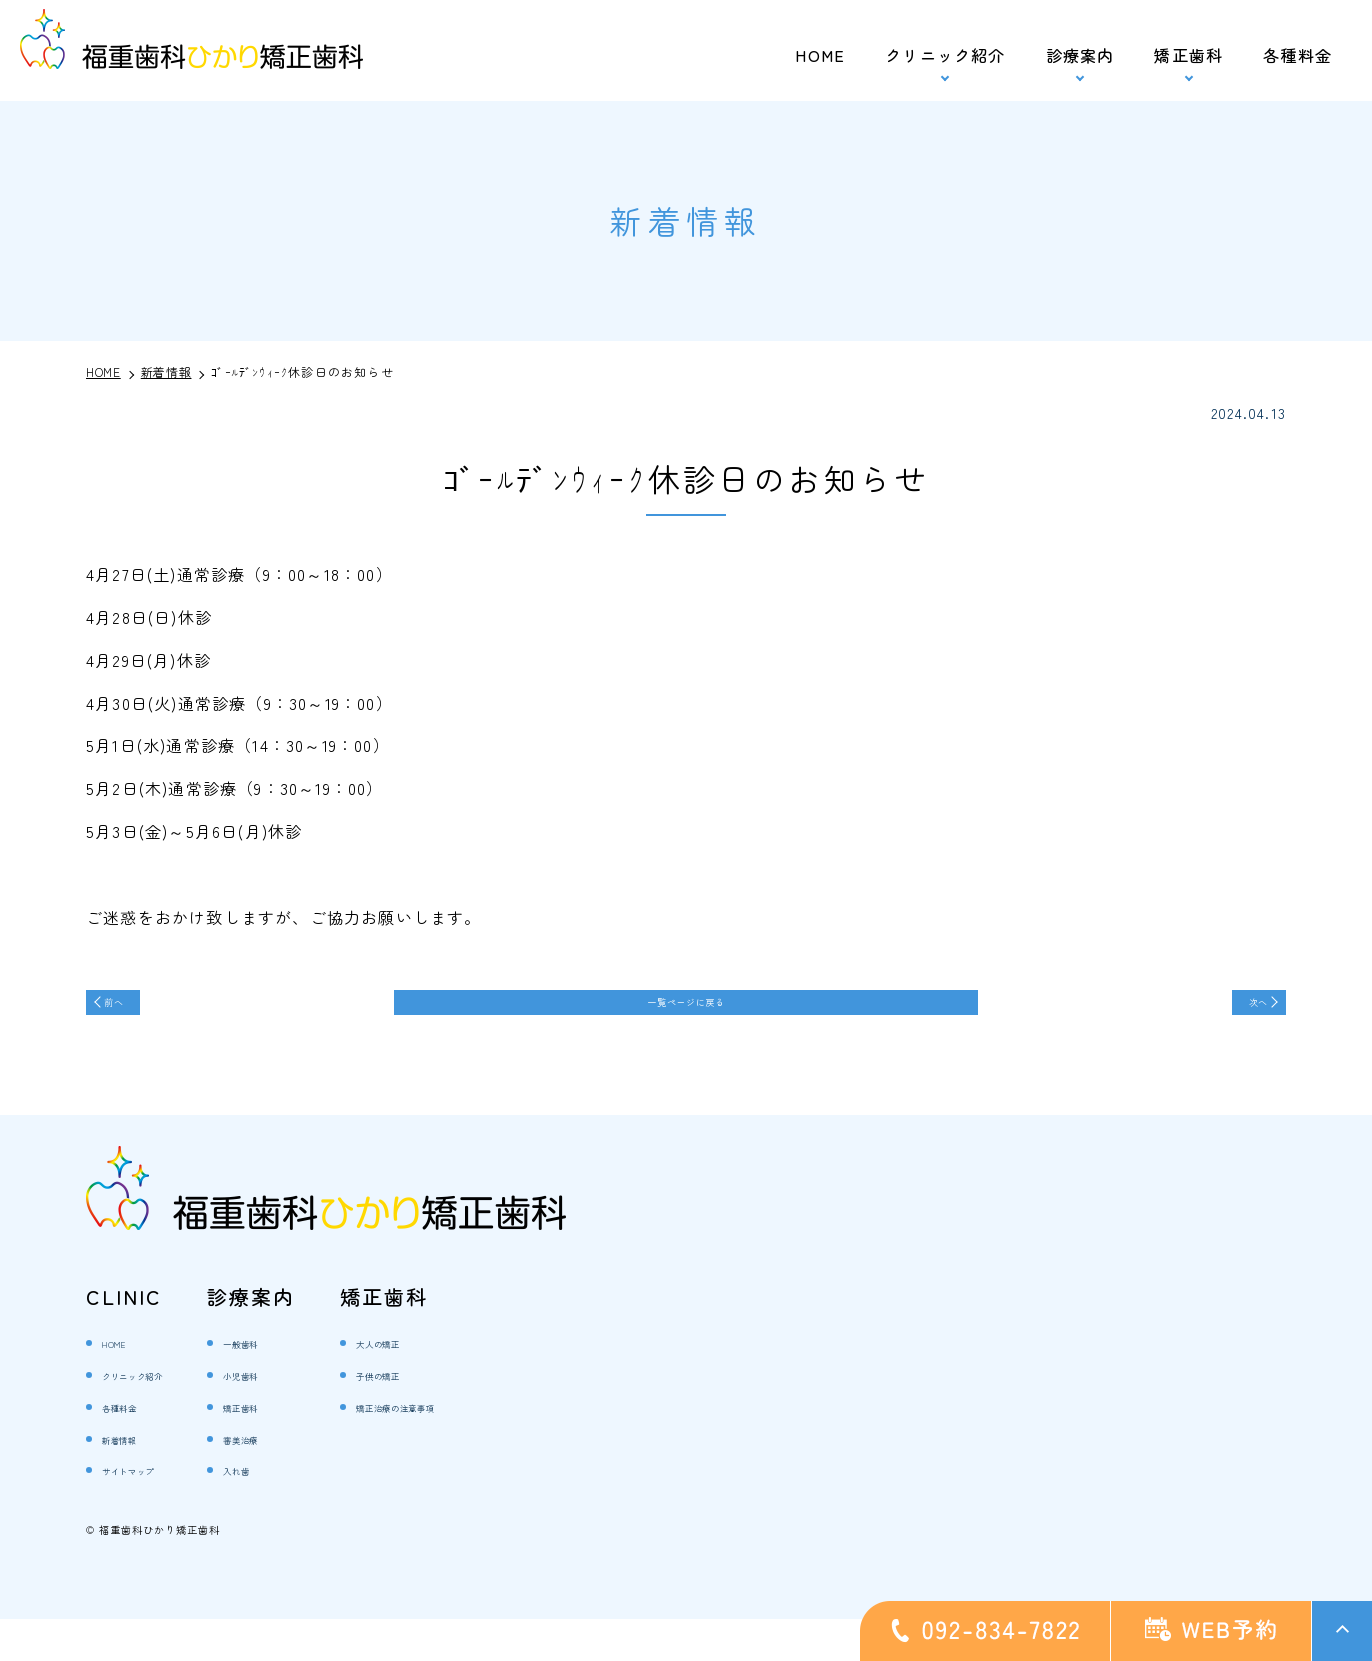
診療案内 (1080, 55)
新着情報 (134, 1479)
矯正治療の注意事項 (481, 1447)
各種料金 (1297, 55)
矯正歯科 (1188, 55)
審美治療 (308, 1479)
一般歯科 (308, 1384)
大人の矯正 (449, 1384)
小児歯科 (308, 1415)
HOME (820, 55)
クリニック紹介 (158, 1415)
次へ (1237, 1011)
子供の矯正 (449, 1415)
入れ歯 (300, 1511)
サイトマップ (150, 1511)
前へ (135, 1011)
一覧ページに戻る (686, 1011)
